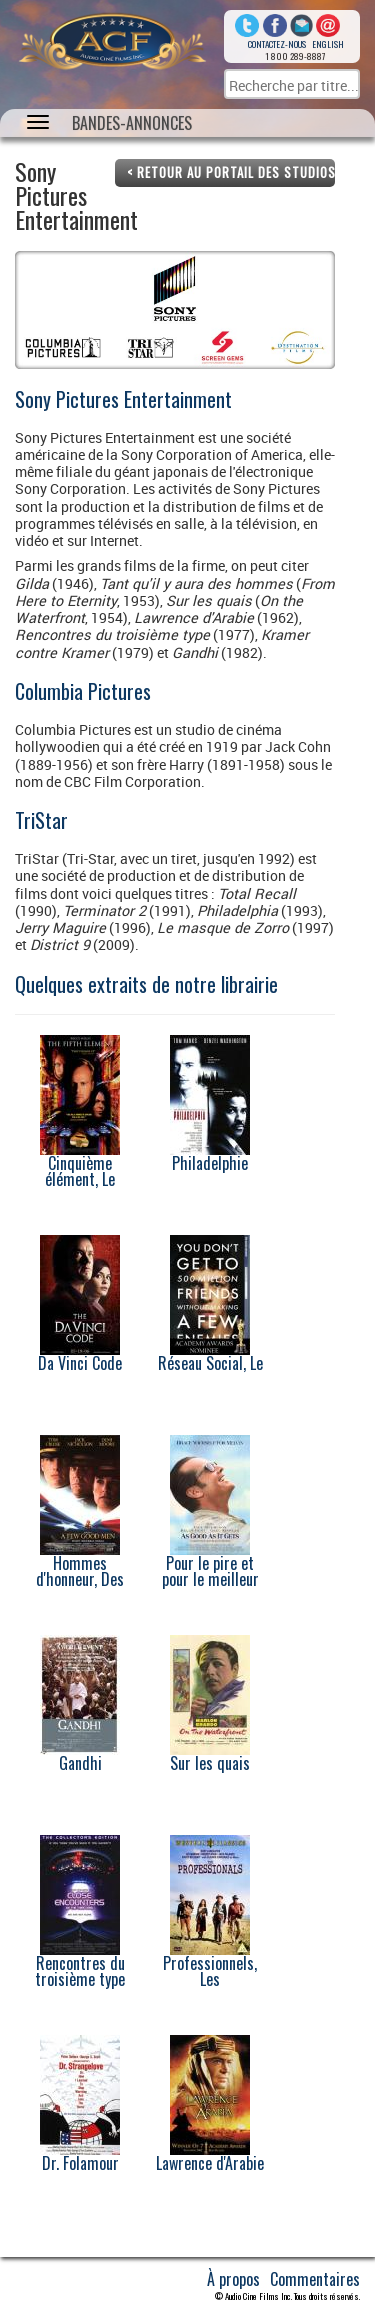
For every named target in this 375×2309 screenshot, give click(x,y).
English (328, 44)
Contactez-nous (277, 44)
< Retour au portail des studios (231, 172)
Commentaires (315, 2279)
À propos (233, 2279)
